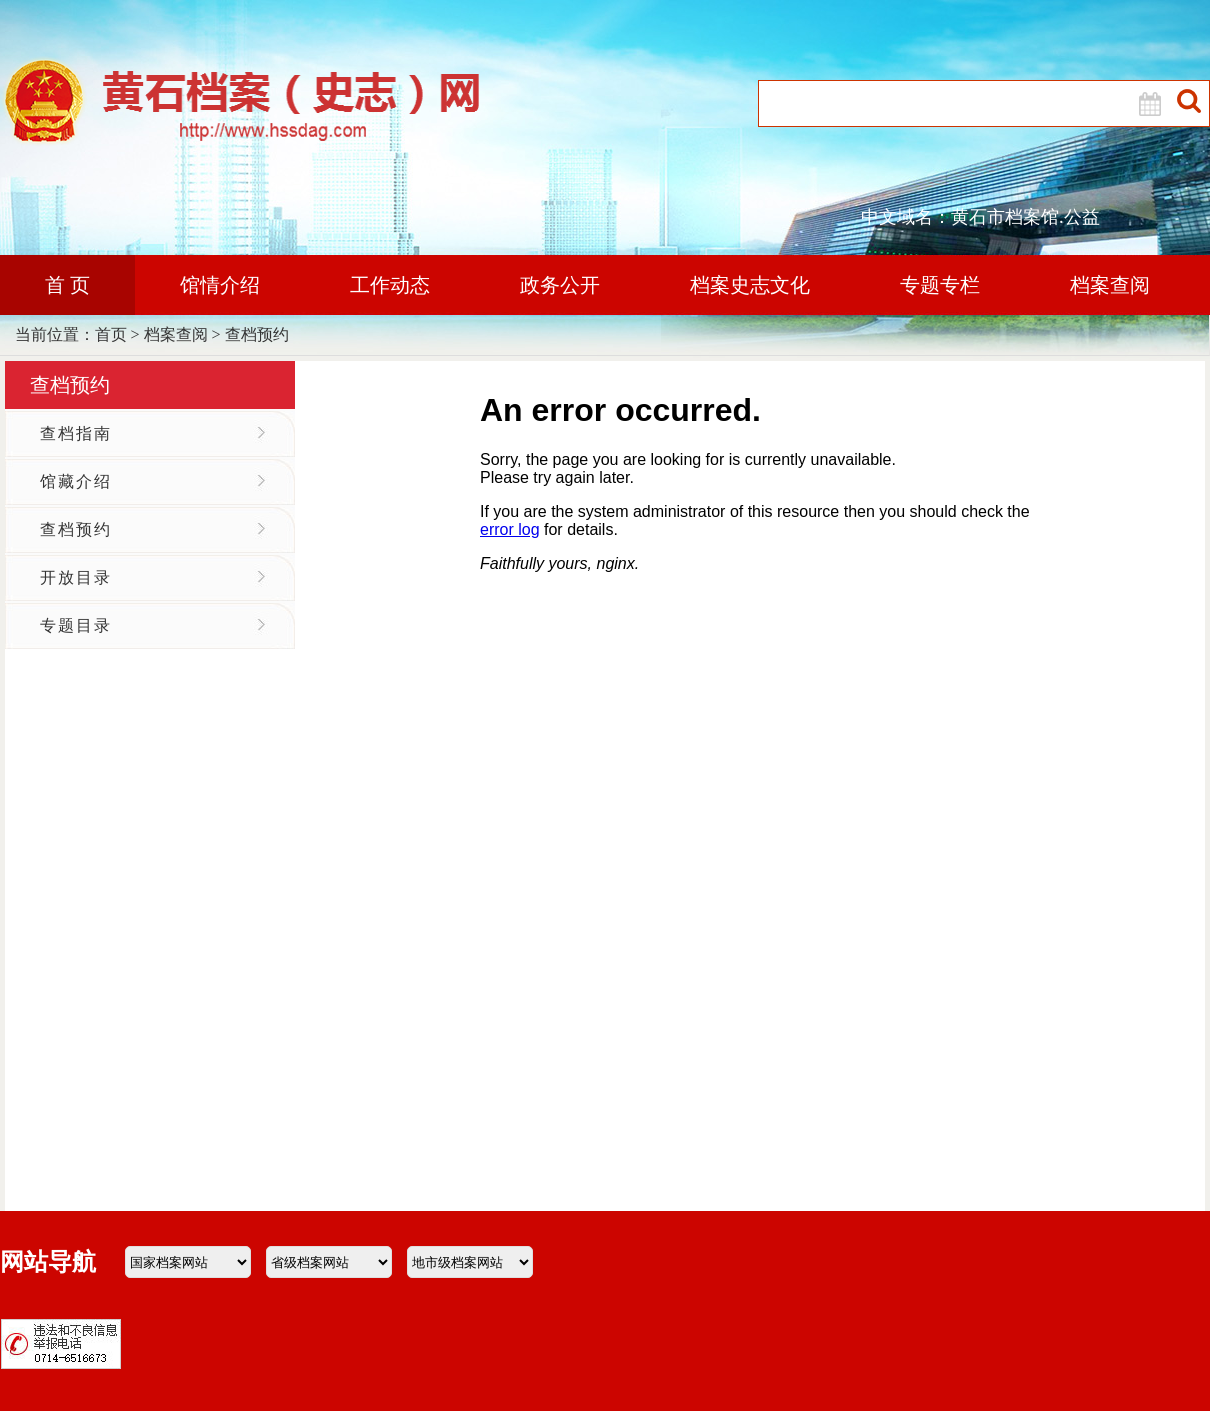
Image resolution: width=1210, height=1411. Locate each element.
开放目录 (76, 577)
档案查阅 (1110, 285)
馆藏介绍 (76, 481)
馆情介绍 (220, 285)
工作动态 (390, 285)
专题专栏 (940, 285)
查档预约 (257, 334)
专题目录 (76, 625)
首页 (111, 334)
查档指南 (76, 433)
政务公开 (560, 285)
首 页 (67, 285)
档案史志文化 (750, 285)
